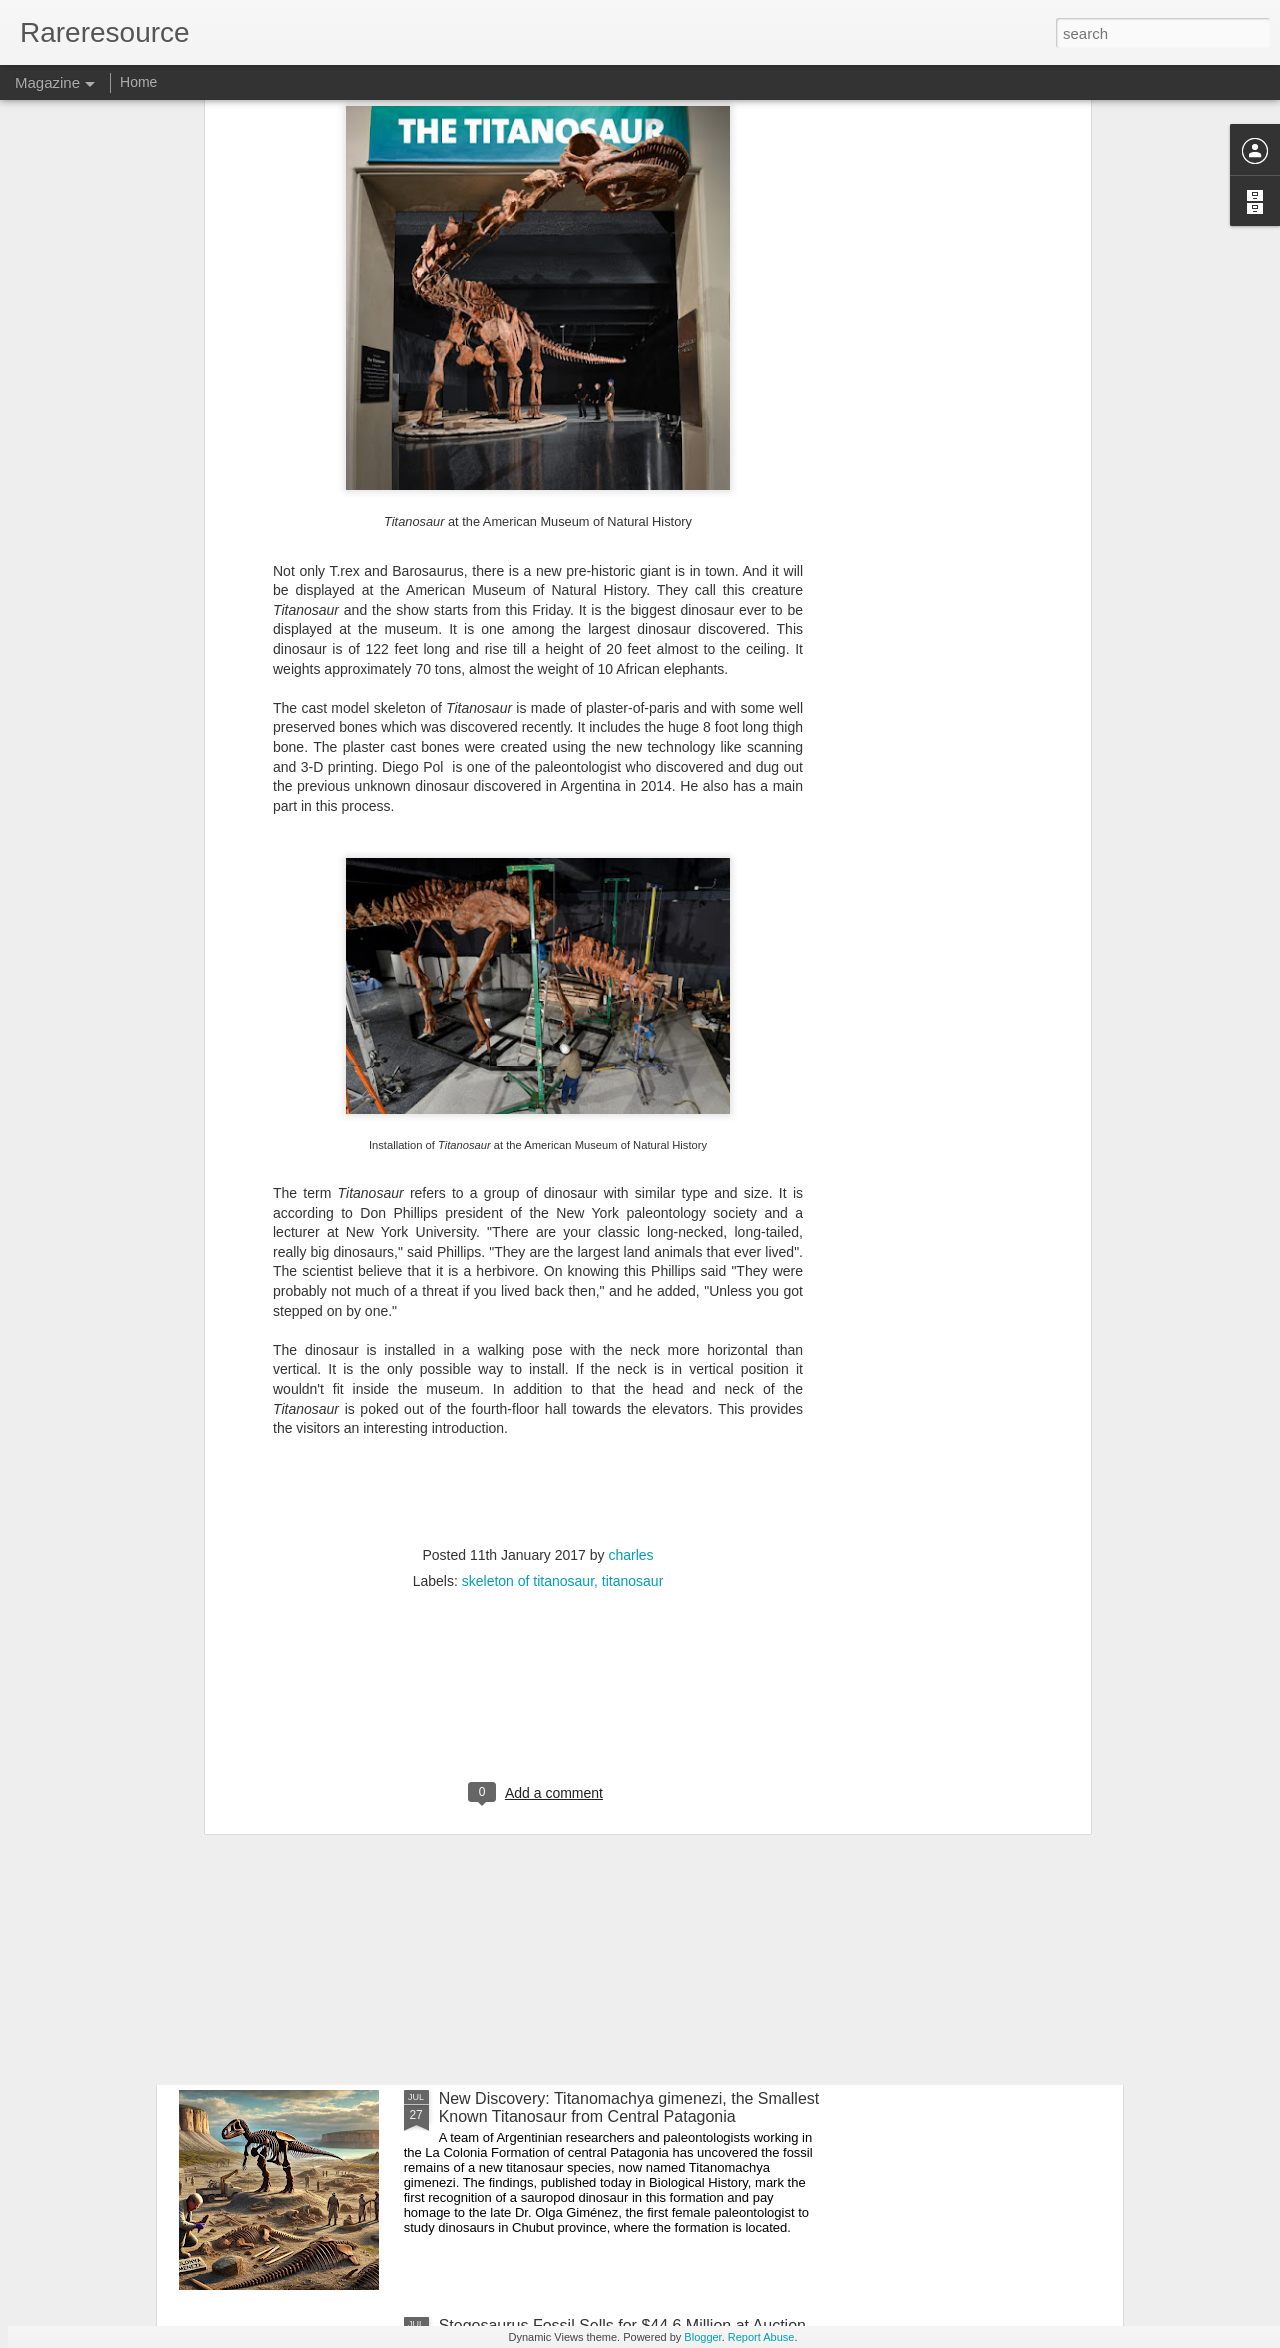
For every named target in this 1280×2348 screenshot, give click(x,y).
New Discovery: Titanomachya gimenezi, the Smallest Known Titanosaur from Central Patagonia (629, 2107)
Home (138, 82)
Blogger (702, 2337)
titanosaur (632, 1333)
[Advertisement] (538, 1462)
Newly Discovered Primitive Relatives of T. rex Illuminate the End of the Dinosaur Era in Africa (605, 1653)
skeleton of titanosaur (528, 1333)
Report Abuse (761, 2337)
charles (630, 1307)
